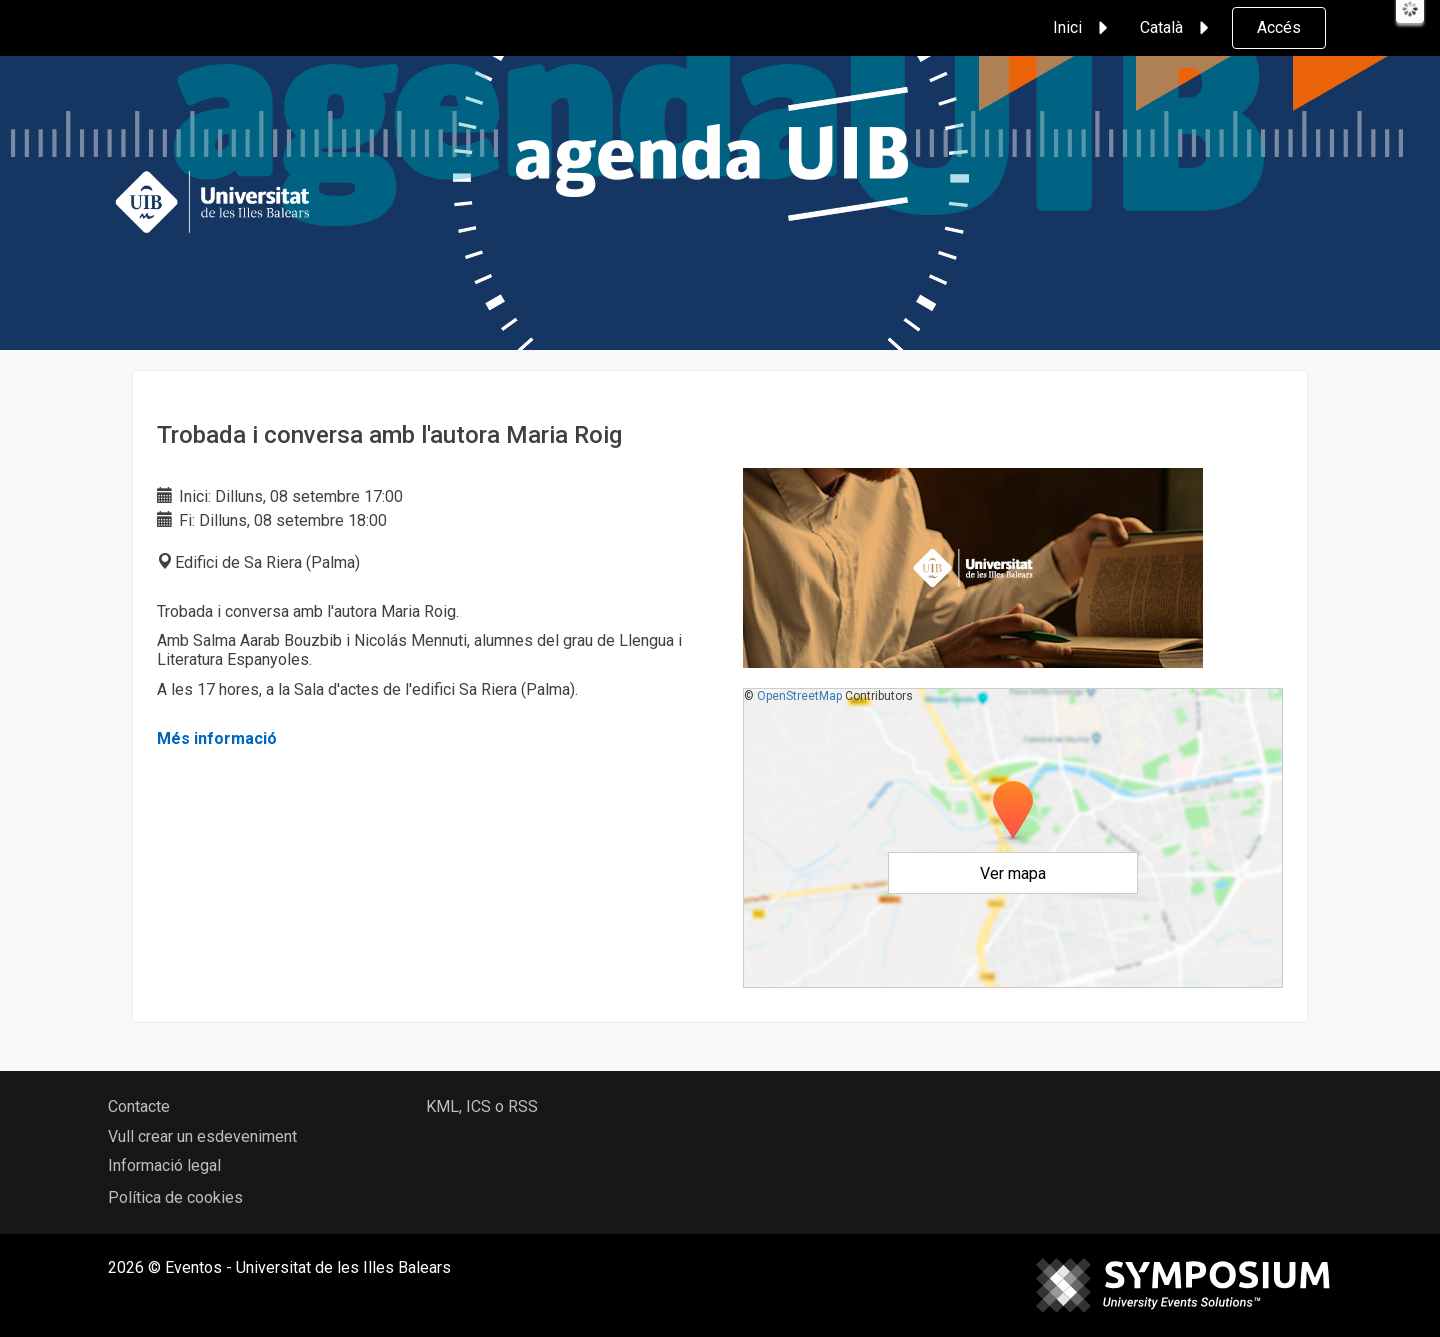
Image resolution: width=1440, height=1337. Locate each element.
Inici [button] (1083, 28)
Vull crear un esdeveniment (202, 1136)
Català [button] (1177, 28)
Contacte (139, 1106)
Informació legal (164, 1165)
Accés (1279, 27)
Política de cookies (175, 1197)
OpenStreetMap (799, 696)
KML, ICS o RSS (482, 1106)
